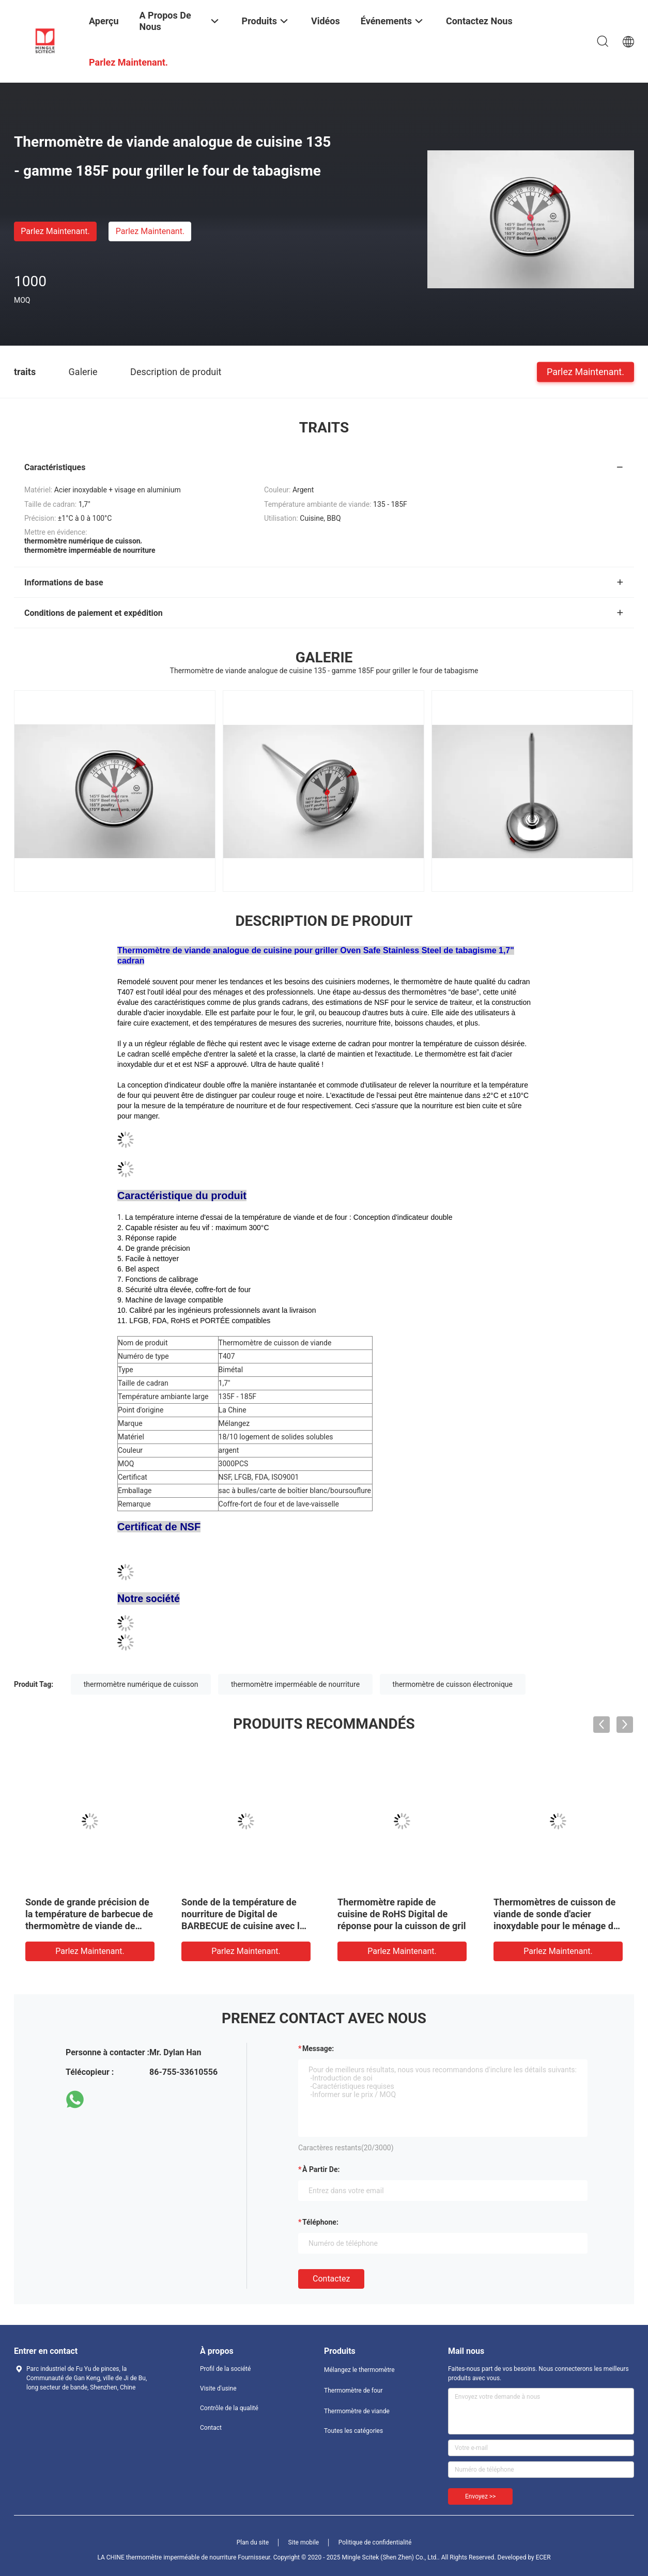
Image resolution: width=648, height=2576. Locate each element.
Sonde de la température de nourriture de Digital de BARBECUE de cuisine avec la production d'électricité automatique (242, 1926)
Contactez (331, 2279)
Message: (318, 2048)
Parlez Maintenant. (55, 231)
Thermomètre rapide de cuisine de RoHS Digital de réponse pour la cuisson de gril (401, 1914)
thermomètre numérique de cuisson (141, 1684)
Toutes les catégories (353, 2430)
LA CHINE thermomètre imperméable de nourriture (166, 2557)
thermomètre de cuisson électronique (453, 1684)
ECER (543, 2557)
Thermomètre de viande (357, 2411)
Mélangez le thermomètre (359, 2369)
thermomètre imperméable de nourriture (295, 1684)
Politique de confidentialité (375, 2542)
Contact (211, 2427)
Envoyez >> (480, 2496)
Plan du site (253, 2542)
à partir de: (321, 2169)
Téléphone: (320, 2222)
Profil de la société (225, 2368)
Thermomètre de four (353, 2390)
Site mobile (303, 2542)
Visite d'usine (218, 2388)
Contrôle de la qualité (229, 2408)
